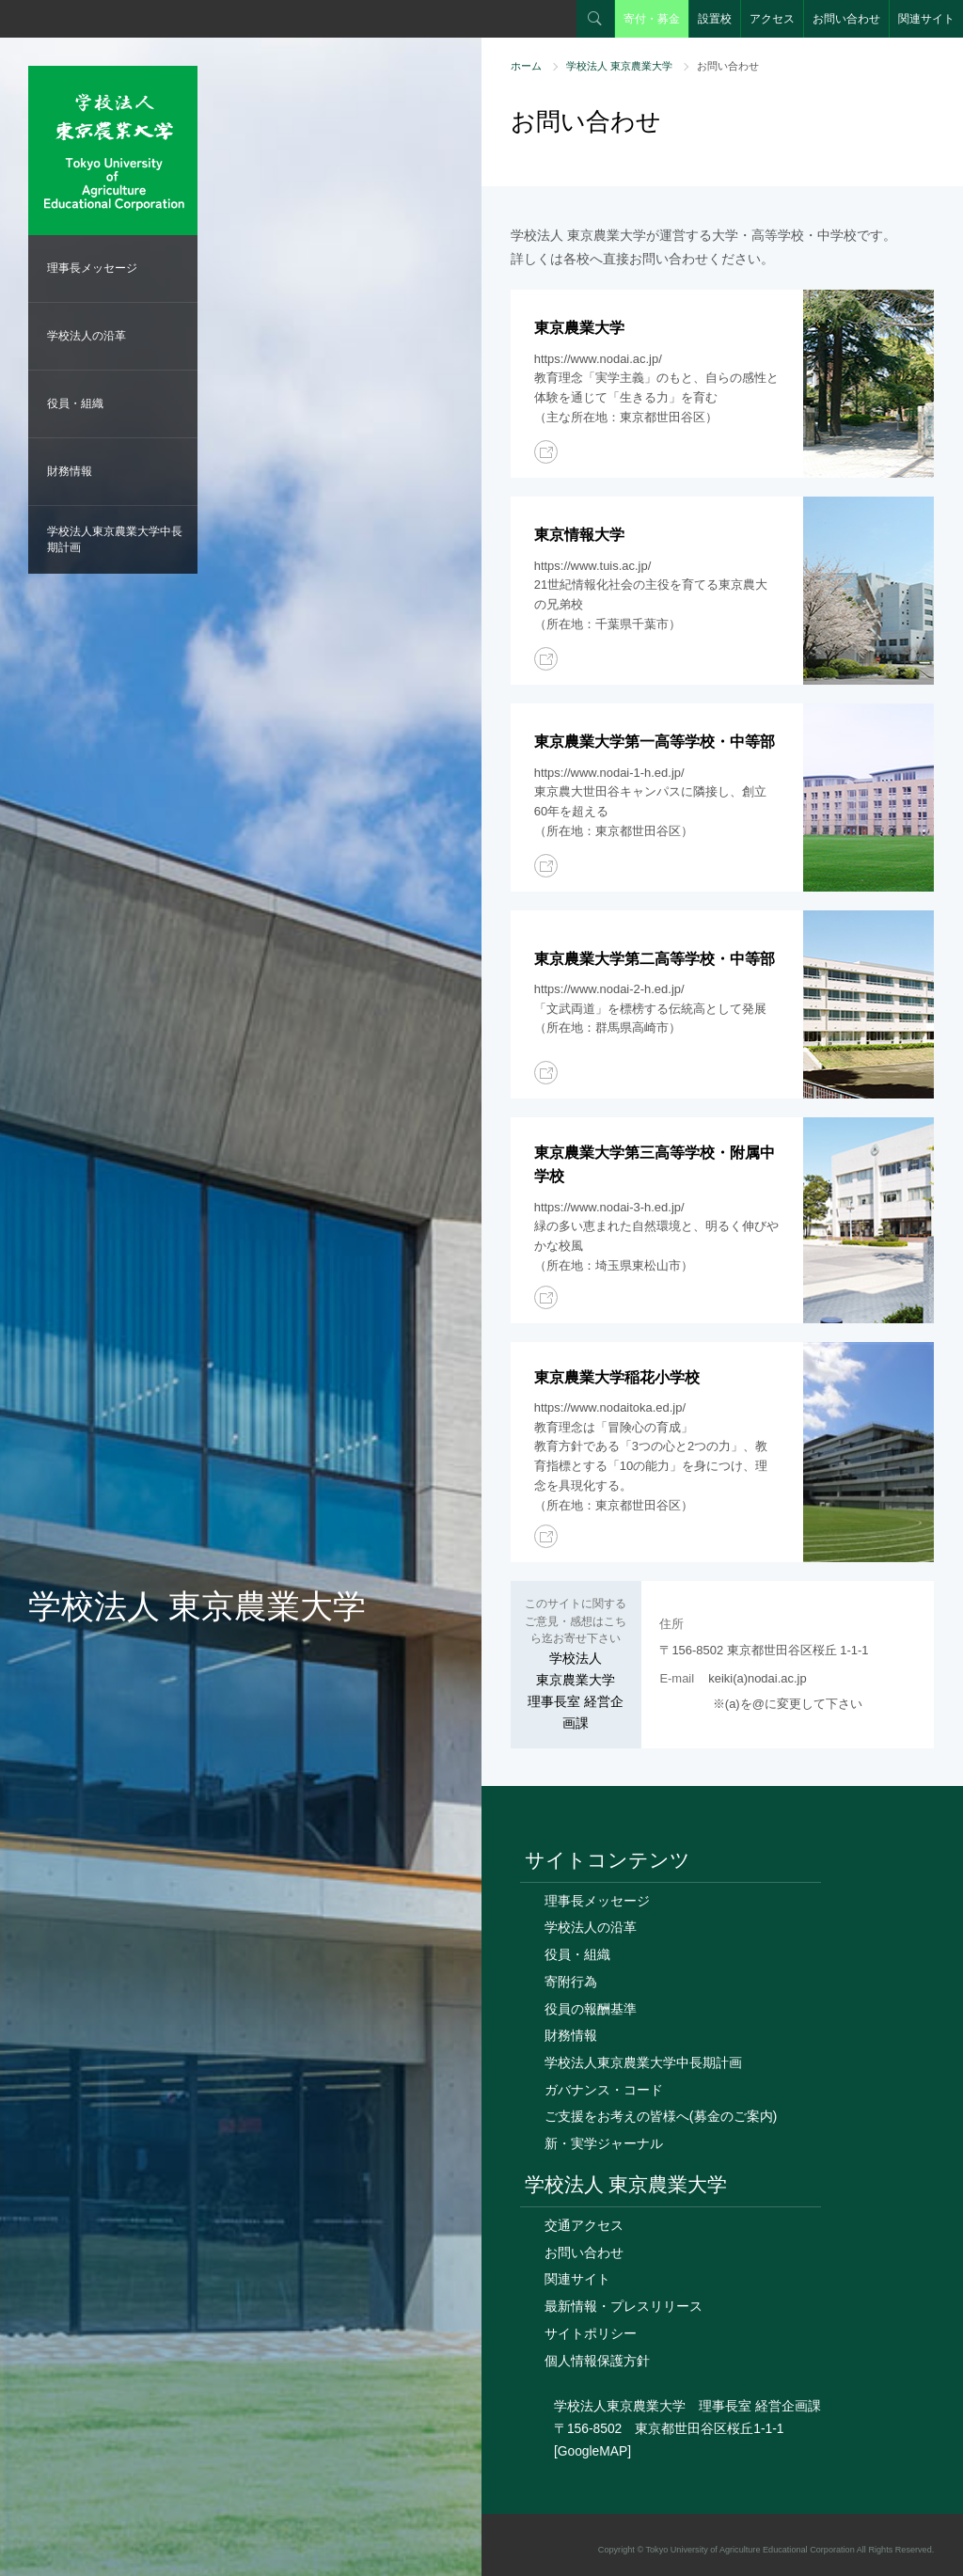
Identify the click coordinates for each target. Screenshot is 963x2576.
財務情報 (69, 471)
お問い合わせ (846, 18)
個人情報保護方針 (597, 2360)
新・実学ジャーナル (604, 2143)
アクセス (772, 18)
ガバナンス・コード (604, 2089)
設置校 (715, 18)
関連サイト (926, 18)
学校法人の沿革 (86, 335)
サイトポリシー (591, 2333)
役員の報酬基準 (591, 2008)
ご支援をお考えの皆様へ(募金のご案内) (661, 2116)
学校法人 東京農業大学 (619, 65)
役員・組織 (75, 403)
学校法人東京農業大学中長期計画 (114, 539)
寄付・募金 (652, 18)
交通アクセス (584, 2225)
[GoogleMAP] (592, 2450)
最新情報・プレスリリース (624, 2306)
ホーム (526, 65)
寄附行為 (571, 1981)
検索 (595, 19)
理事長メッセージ (92, 268)
